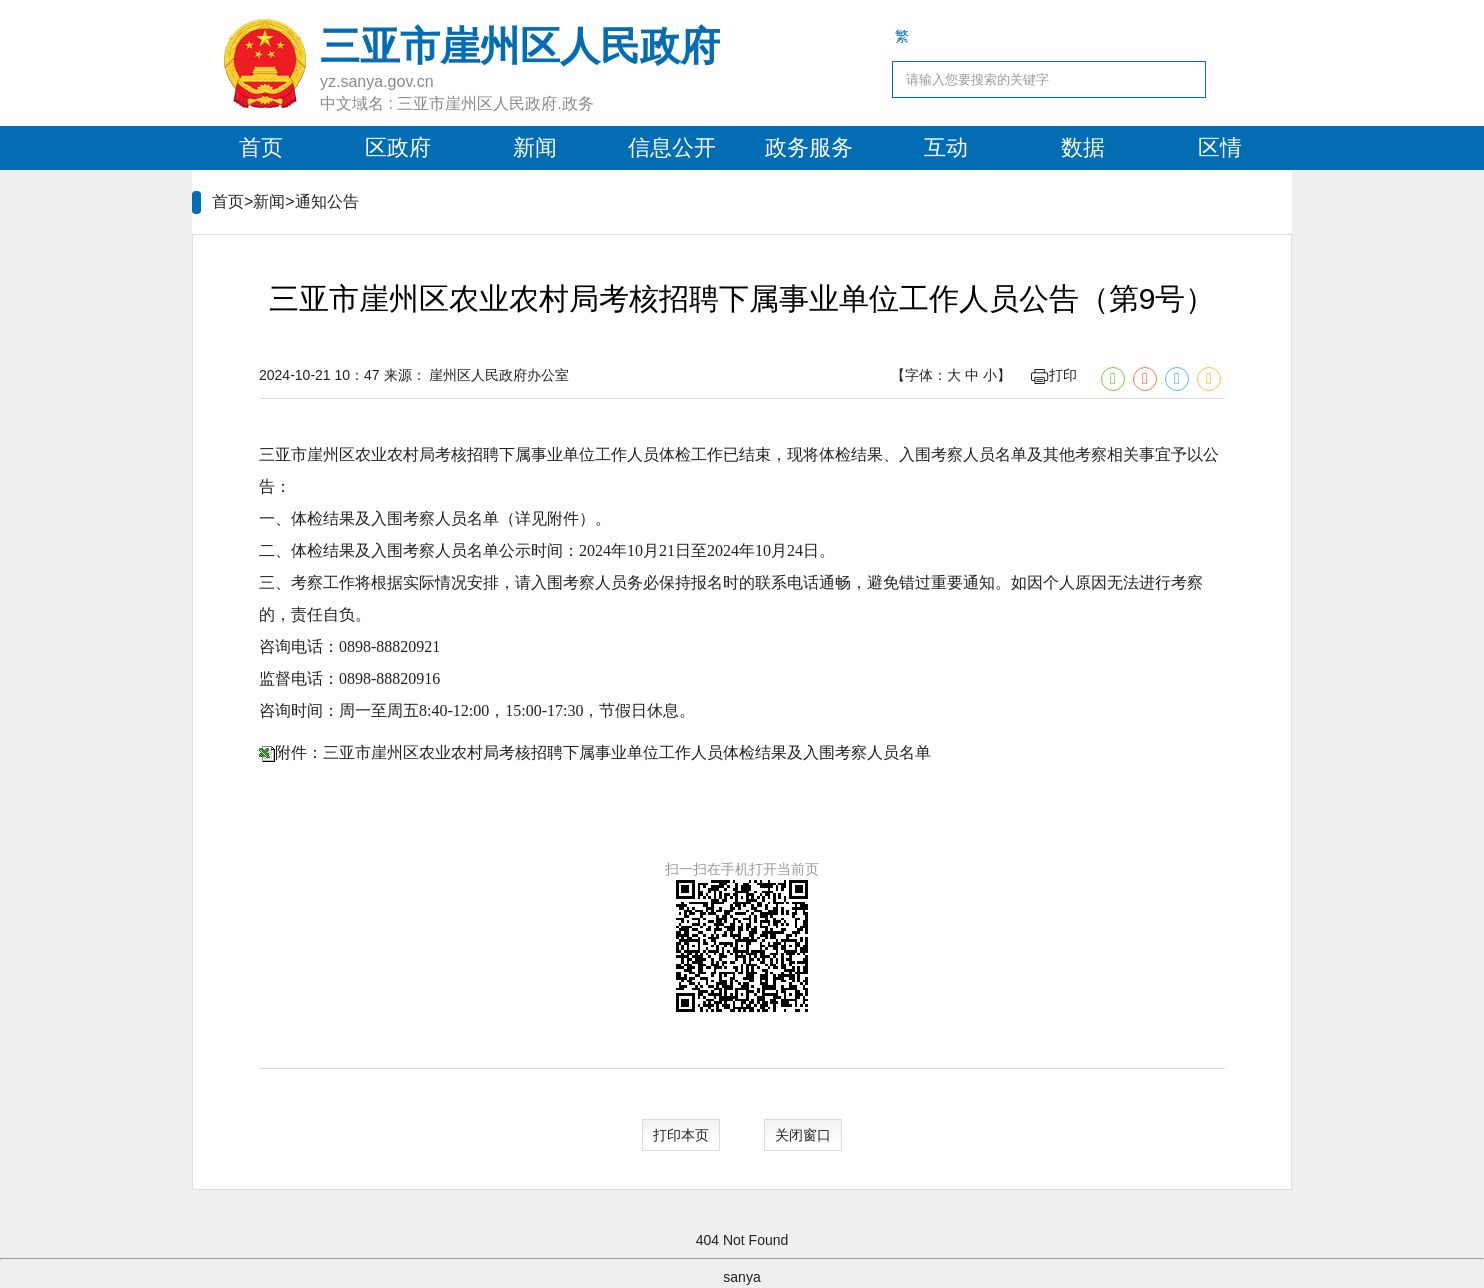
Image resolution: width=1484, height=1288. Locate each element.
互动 (946, 147)
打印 (1054, 375)
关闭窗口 (803, 1135)
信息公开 (672, 147)
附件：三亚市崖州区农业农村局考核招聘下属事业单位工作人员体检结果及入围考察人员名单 (603, 752)
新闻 (535, 147)
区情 (1220, 147)
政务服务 (809, 147)
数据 (1083, 147)
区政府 (398, 147)
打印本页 (681, 1135)
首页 (261, 147)
